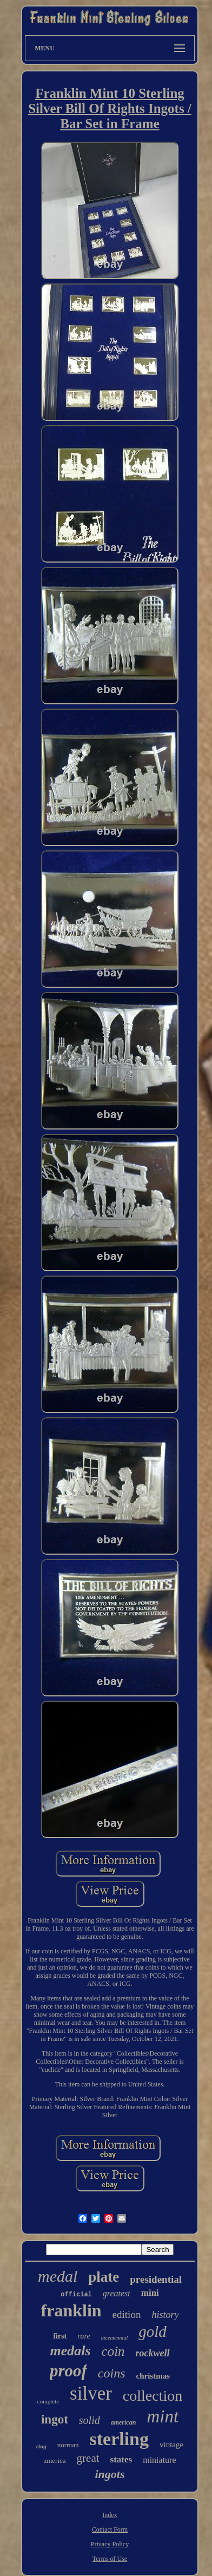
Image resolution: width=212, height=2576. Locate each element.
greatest (116, 2293)
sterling (119, 2439)
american (123, 2422)
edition (126, 2314)
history (164, 2314)
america (54, 2460)
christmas (153, 2376)
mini (150, 2293)
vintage (171, 2444)
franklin (71, 2310)
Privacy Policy (110, 2544)
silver (91, 2393)
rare (83, 2336)
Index (109, 2515)
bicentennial (114, 2338)
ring (41, 2446)
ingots (109, 2474)
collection (152, 2395)
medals (70, 2351)
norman (68, 2445)
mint (162, 2416)
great (88, 2458)
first (60, 2336)
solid (89, 2420)
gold (152, 2331)
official (76, 2294)
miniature (159, 2460)
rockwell (153, 2353)
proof (68, 2370)
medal (57, 2276)
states (121, 2459)
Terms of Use (109, 2558)
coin (113, 2351)
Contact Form (110, 2529)
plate (103, 2277)
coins (111, 2373)
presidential (156, 2279)
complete (48, 2401)
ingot (54, 2419)
